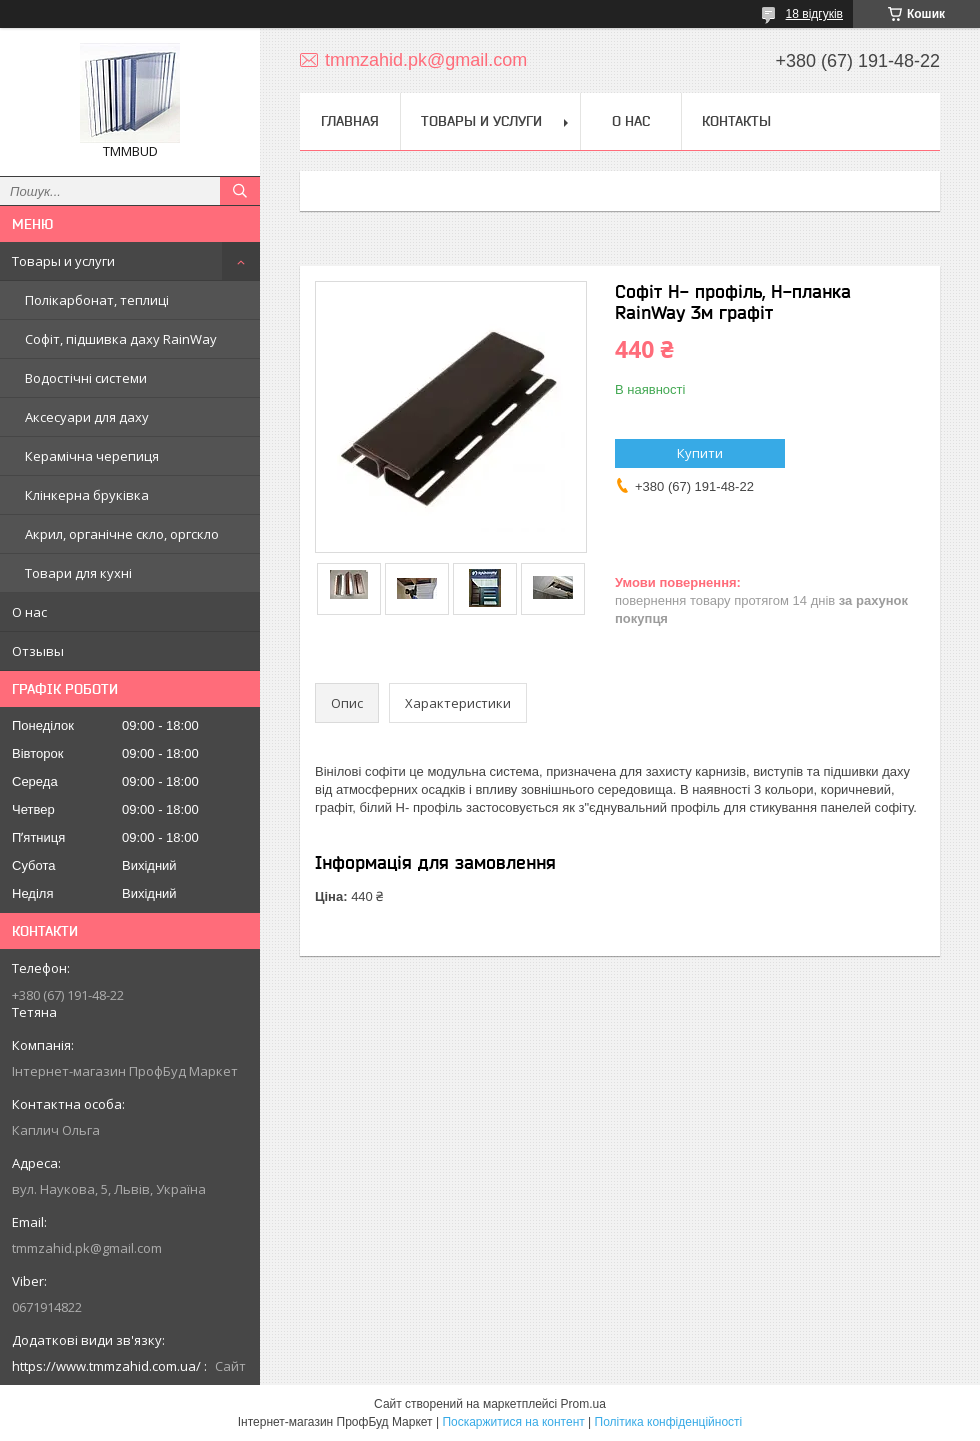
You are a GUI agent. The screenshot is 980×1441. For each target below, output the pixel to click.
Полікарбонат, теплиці (97, 300)
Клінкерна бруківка (87, 495)
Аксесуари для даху (87, 417)
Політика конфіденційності (669, 1422)
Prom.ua (583, 1404)
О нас (29, 612)
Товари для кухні (78, 573)
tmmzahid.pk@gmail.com (87, 1248)
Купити (700, 453)
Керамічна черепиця (92, 456)
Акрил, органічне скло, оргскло (122, 534)
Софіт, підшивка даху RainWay (121, 339)
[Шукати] (240, 191)
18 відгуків (814, 14)
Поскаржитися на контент (513, 1422)
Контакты (736, 121)
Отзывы (38, 651)
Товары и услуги (63, 261)
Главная (350, 121)
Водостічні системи (86, 378)
